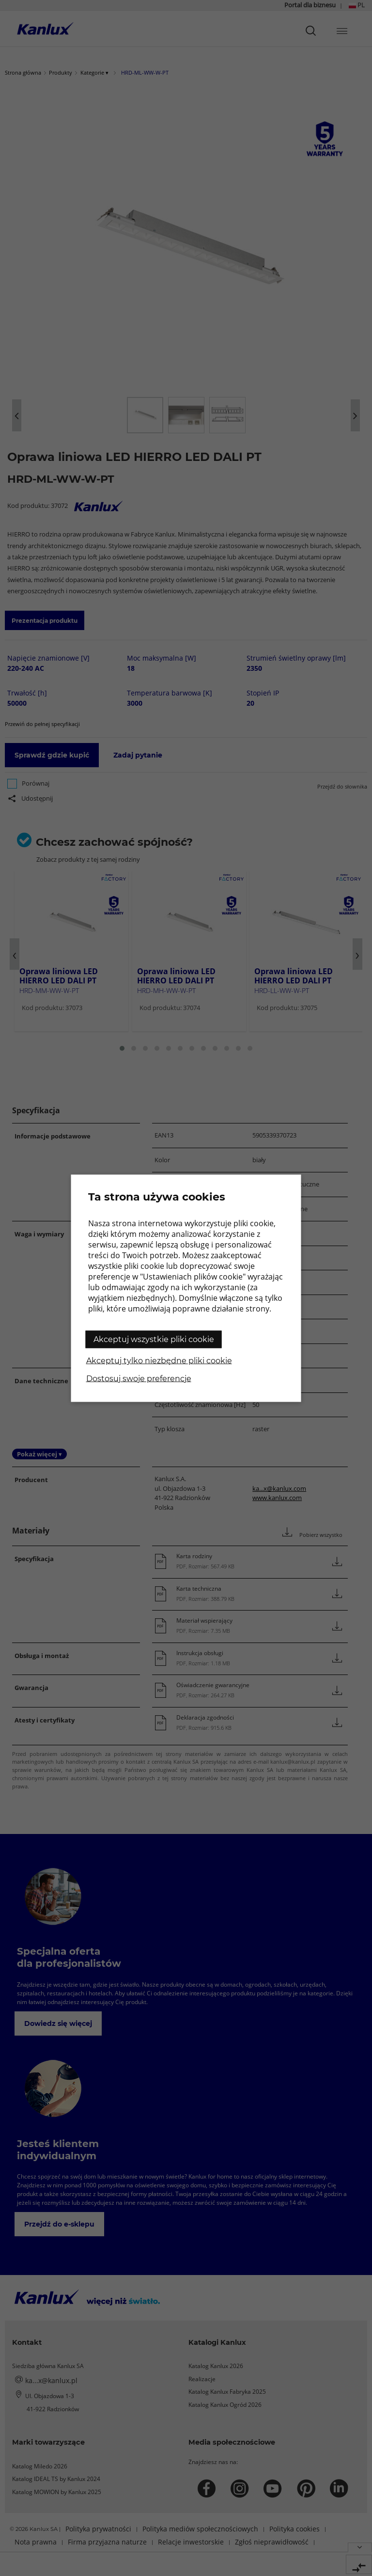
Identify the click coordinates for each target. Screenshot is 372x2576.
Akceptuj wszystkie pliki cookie (153, 1338)
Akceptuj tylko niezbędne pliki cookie (159, 1360)
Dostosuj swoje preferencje (138, 1378)
